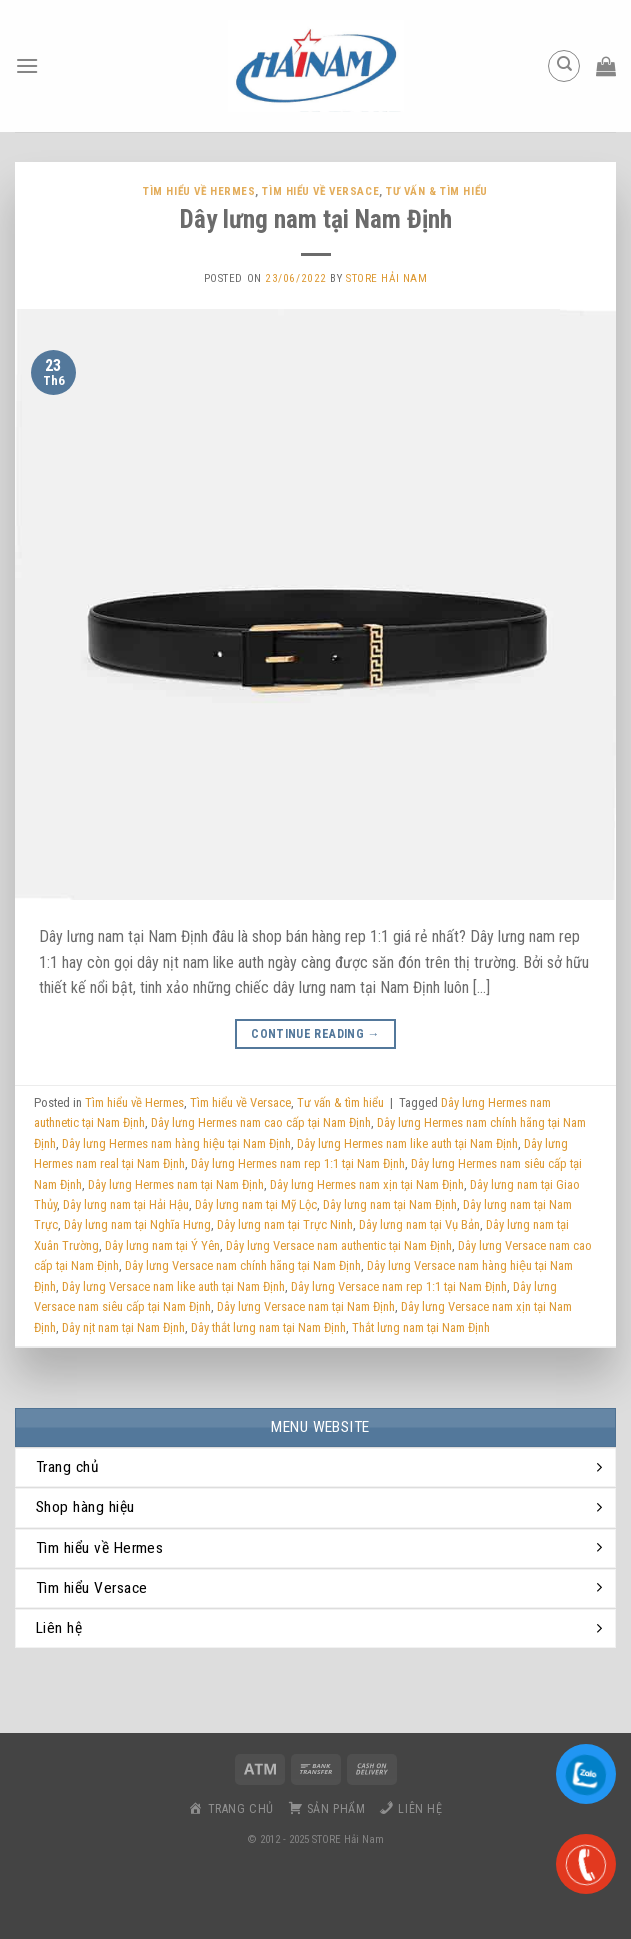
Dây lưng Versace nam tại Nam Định (306, 1306)
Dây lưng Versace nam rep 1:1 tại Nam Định (399, 1286)
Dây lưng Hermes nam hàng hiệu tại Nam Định (176, 1143)
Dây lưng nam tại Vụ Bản (419, 1224)
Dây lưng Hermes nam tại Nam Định (176, 1184)
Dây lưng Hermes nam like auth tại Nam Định (407, 1143)
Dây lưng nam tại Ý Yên (162, 1245)
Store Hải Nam (386, 278)
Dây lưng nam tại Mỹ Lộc (256, 1204)
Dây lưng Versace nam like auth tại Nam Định (173, 1286)
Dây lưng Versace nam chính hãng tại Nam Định (243, 1265)
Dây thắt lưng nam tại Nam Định (268, 1327)
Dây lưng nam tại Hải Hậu (126, 1204)
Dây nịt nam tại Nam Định (123, 1327)
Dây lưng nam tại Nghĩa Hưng (137, 1224)
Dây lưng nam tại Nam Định (316, 219)
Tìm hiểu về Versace (320, 191)
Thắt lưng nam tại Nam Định (421, 1327)
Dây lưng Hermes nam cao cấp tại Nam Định (261, 1122)
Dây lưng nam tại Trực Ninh (285, 1224)
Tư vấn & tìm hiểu (437, 191)
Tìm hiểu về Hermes (199, 191)
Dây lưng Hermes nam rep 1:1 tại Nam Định (298, 1163)
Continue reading (315, 1034)
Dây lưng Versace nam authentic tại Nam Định (339, 1245)
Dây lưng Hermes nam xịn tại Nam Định (367, 1184)
